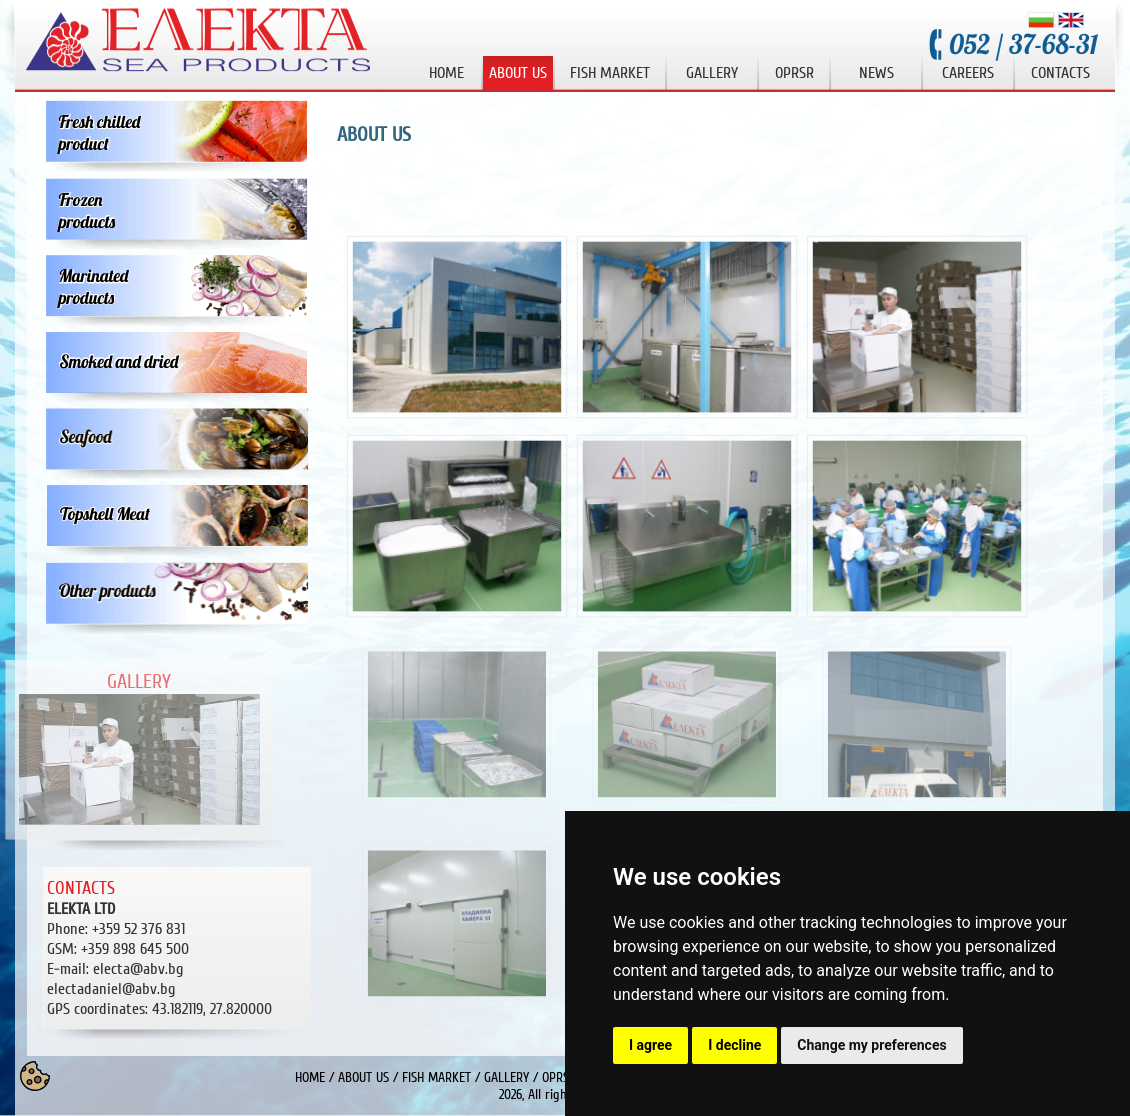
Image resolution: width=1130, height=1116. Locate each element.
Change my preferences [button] (871, 1045)
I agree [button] (650, 1045)
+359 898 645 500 (135, 949)
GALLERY (506, 1077)
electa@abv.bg (138, 969)
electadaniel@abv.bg (111, 989)
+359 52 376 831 (138, 929)
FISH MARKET (436, 1077)
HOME (310, 1077)
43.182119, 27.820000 (159, 1009)
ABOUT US (363, 1077)
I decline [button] (734, 1045)
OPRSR (559, 1077)
